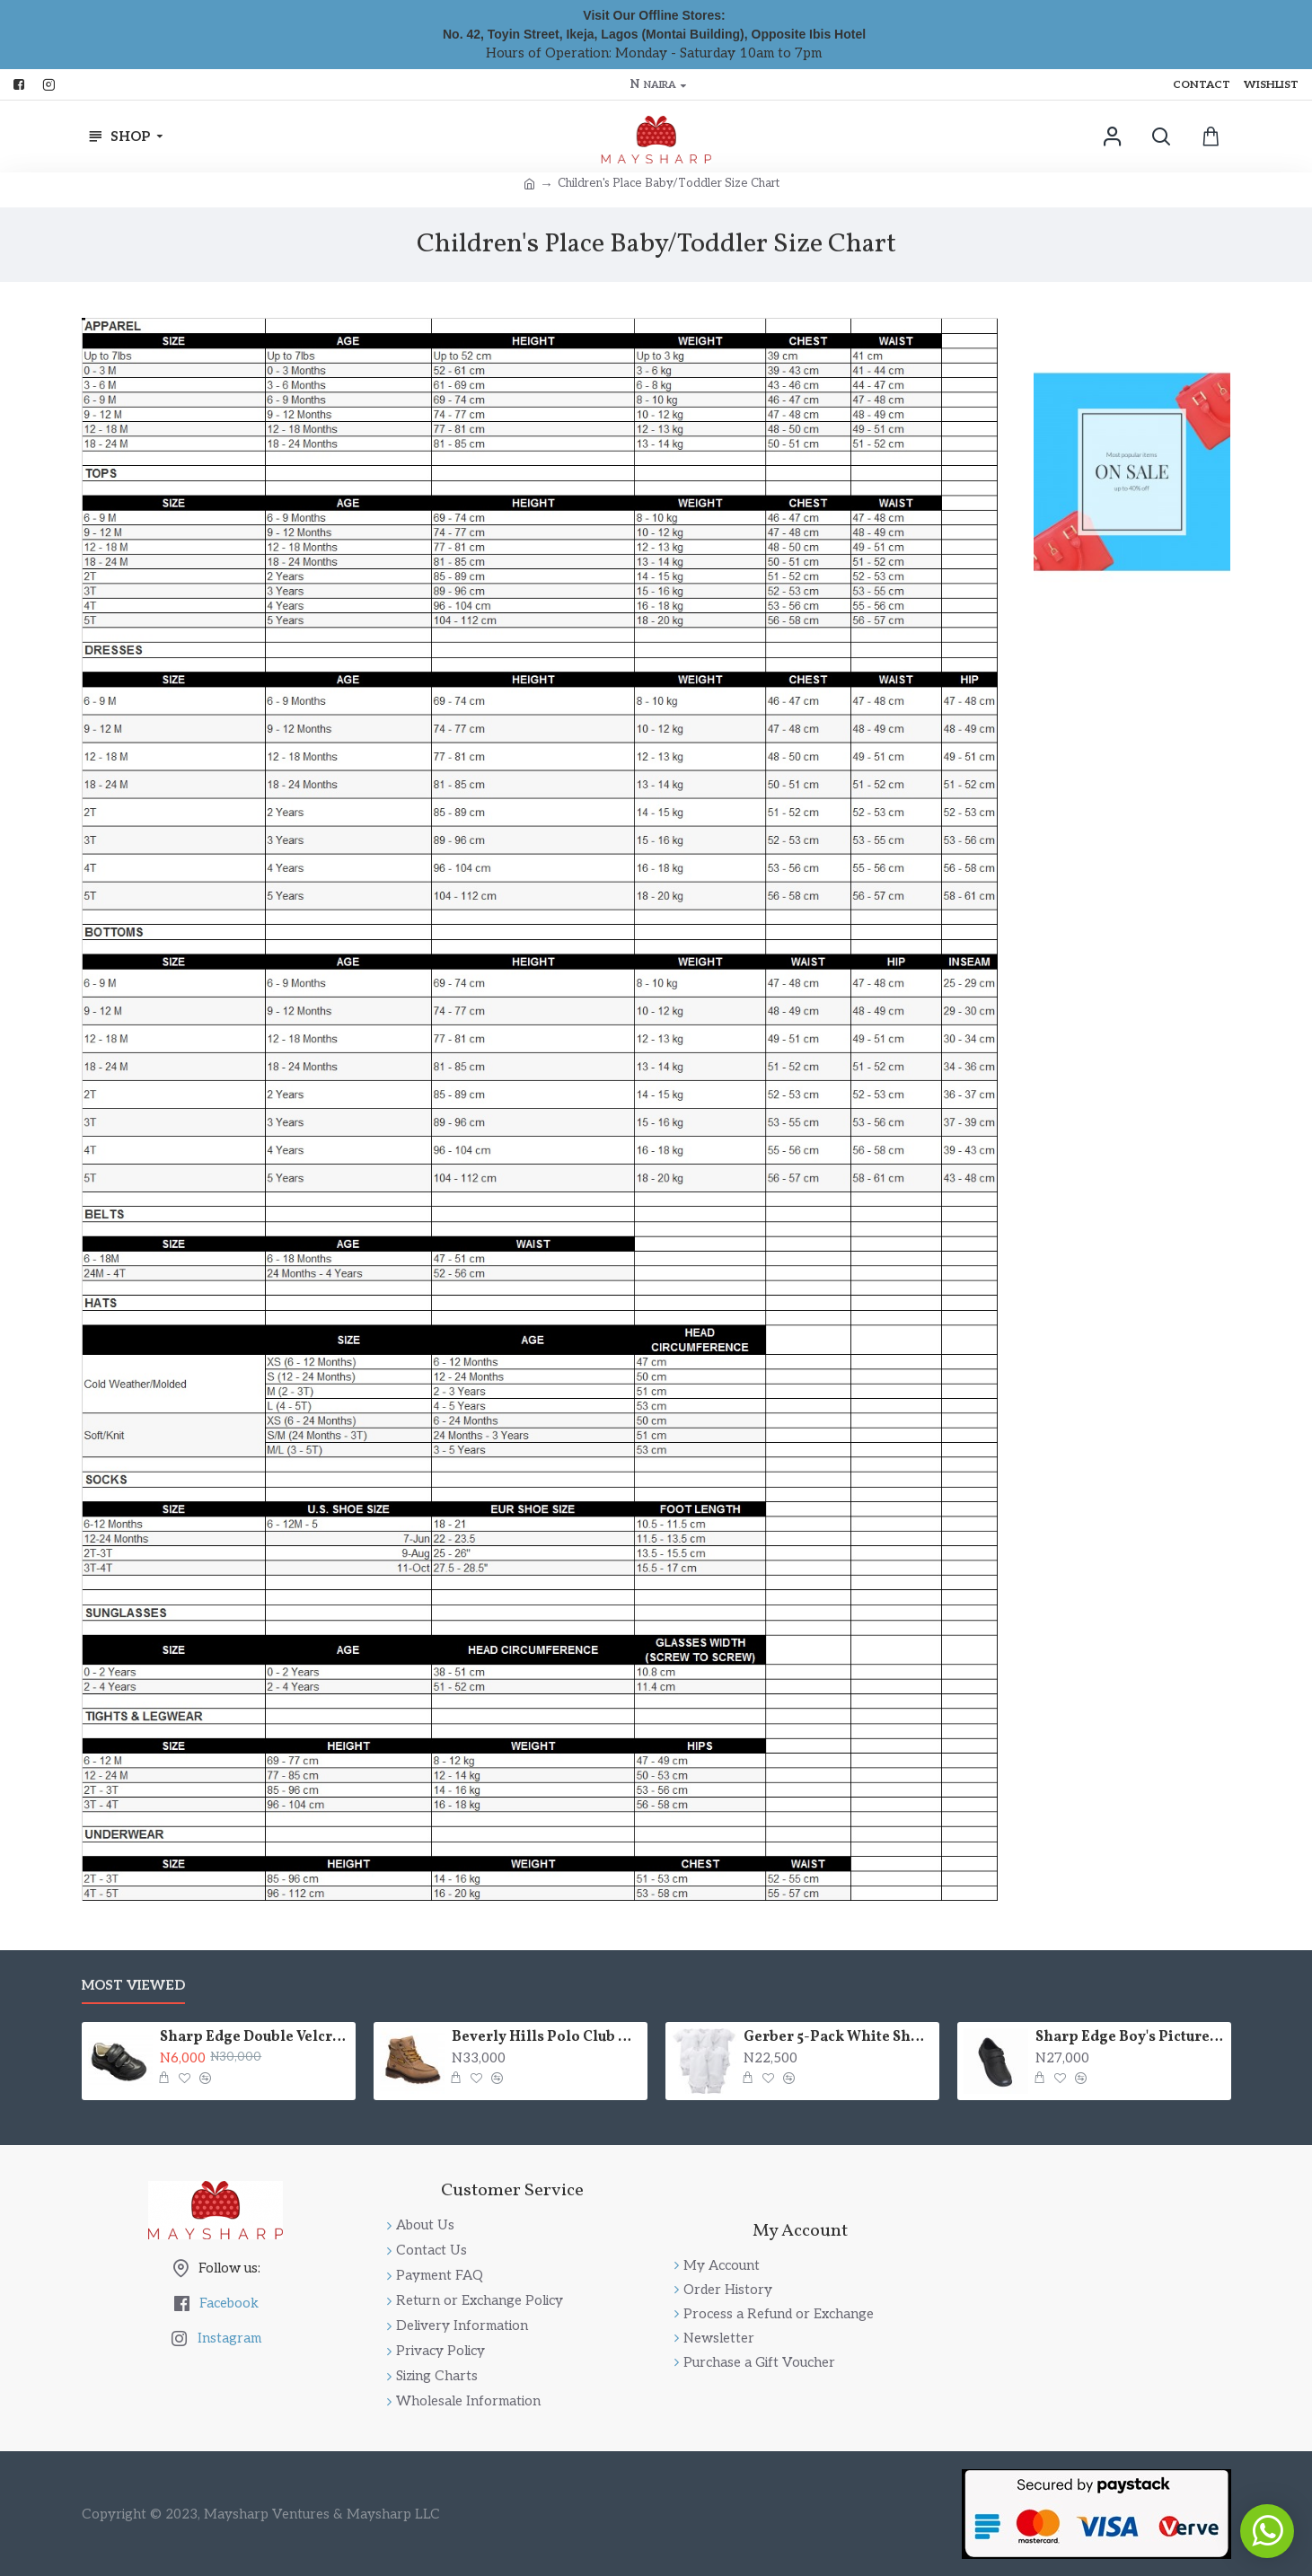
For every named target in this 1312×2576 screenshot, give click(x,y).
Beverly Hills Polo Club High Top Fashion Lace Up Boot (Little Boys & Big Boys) (546, 2037)
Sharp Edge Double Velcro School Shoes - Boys (254, 2037)
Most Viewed (133, 1985)
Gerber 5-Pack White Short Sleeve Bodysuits (838, 2037)
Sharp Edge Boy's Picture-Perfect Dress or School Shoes (1129, 2037)
